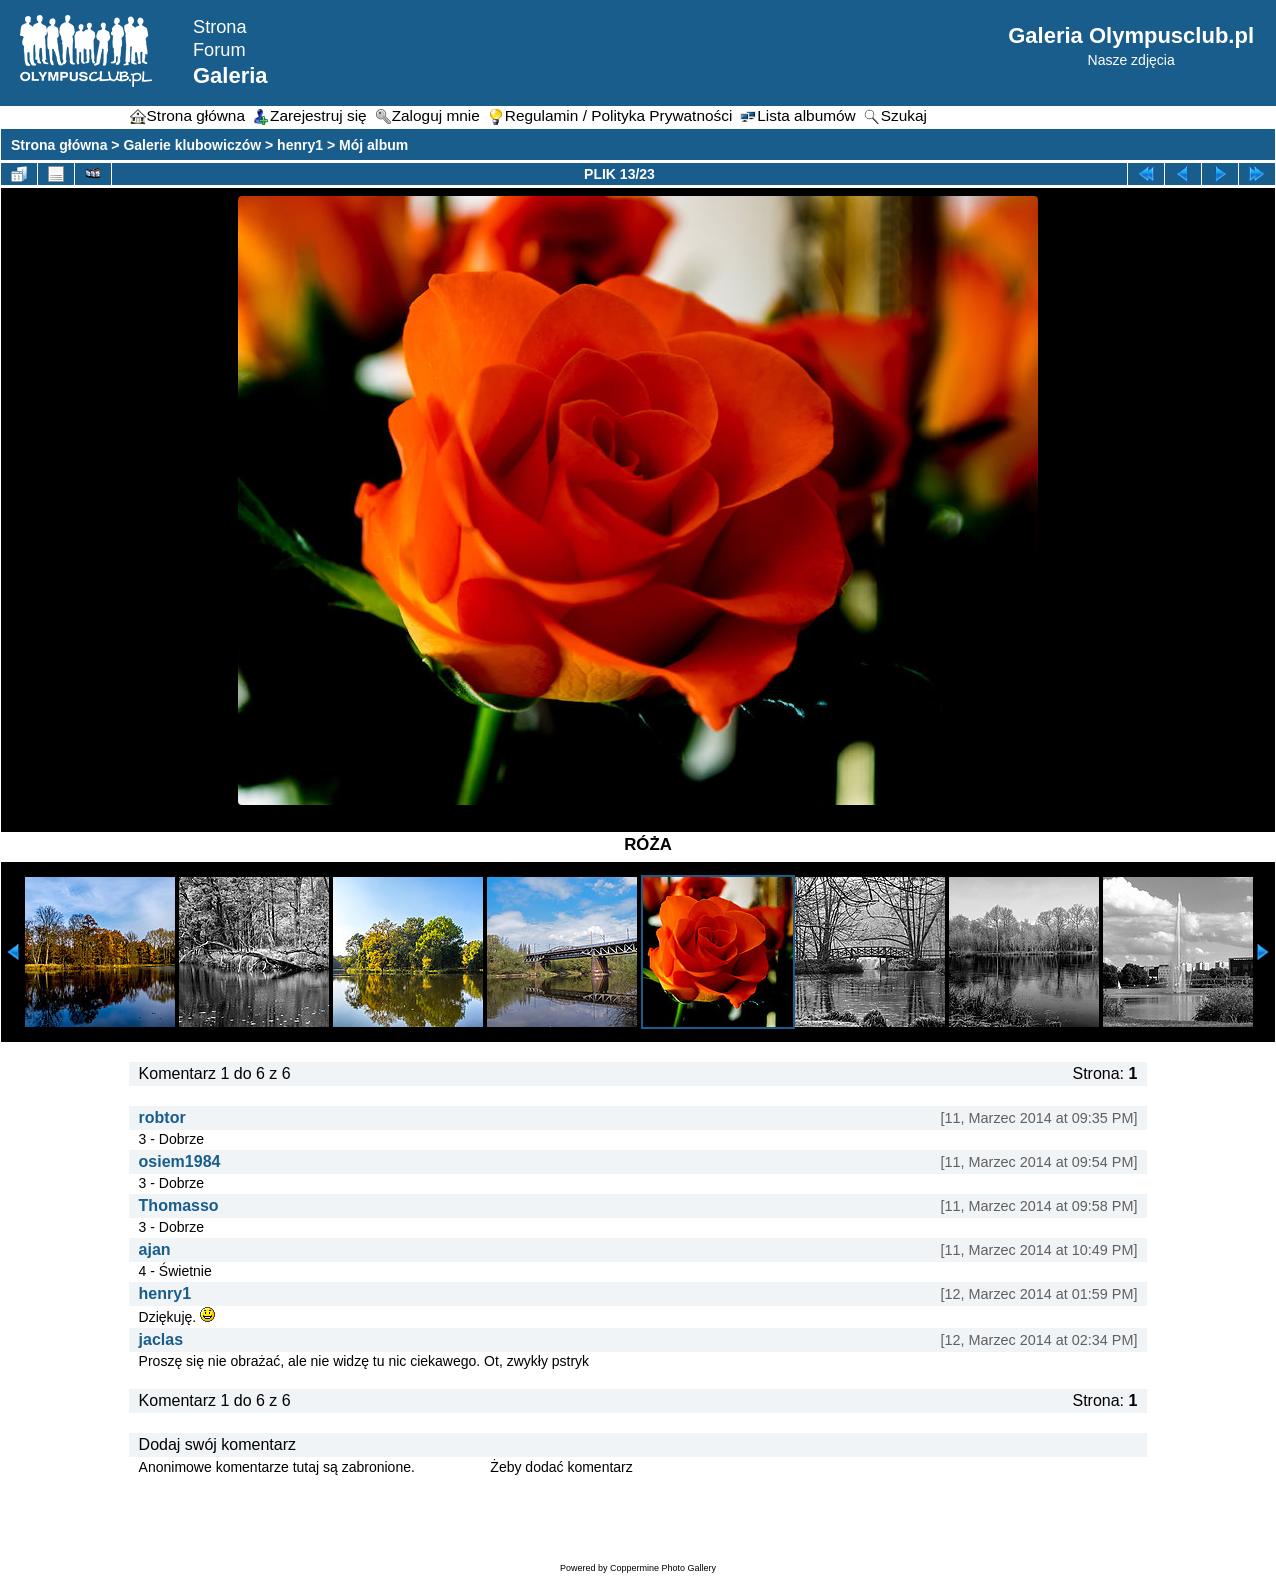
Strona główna (59, 145)
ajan (155, 1249)
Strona (220, 27)
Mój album (373, 145)
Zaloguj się (453, 1467)
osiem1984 (180, 1161)
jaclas (161, 1339)
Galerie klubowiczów (192, 145)
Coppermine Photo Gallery (663, 1568)
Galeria (230, 75)
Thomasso (179, 1205)
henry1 (300, 145)
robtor (162, 1117)
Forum (219, 50)
